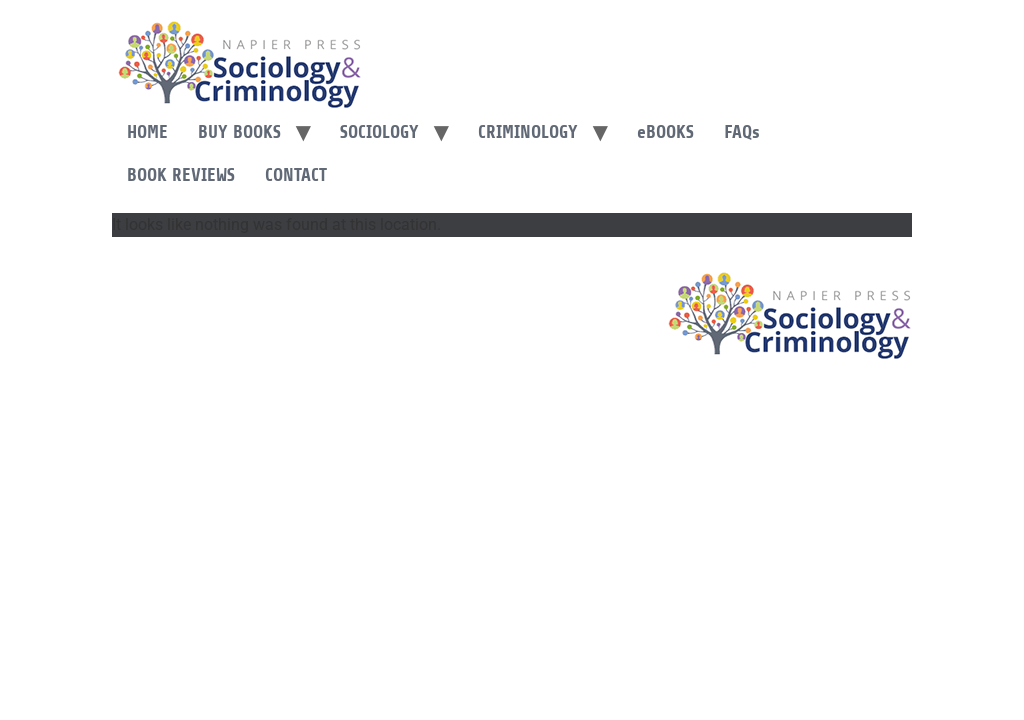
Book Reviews (181, 175)
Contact (296, 175)
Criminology (528, 132)
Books (665, 132)
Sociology (379, 132)
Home (147, 132)
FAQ (742, 132)
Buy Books (239, 132)
